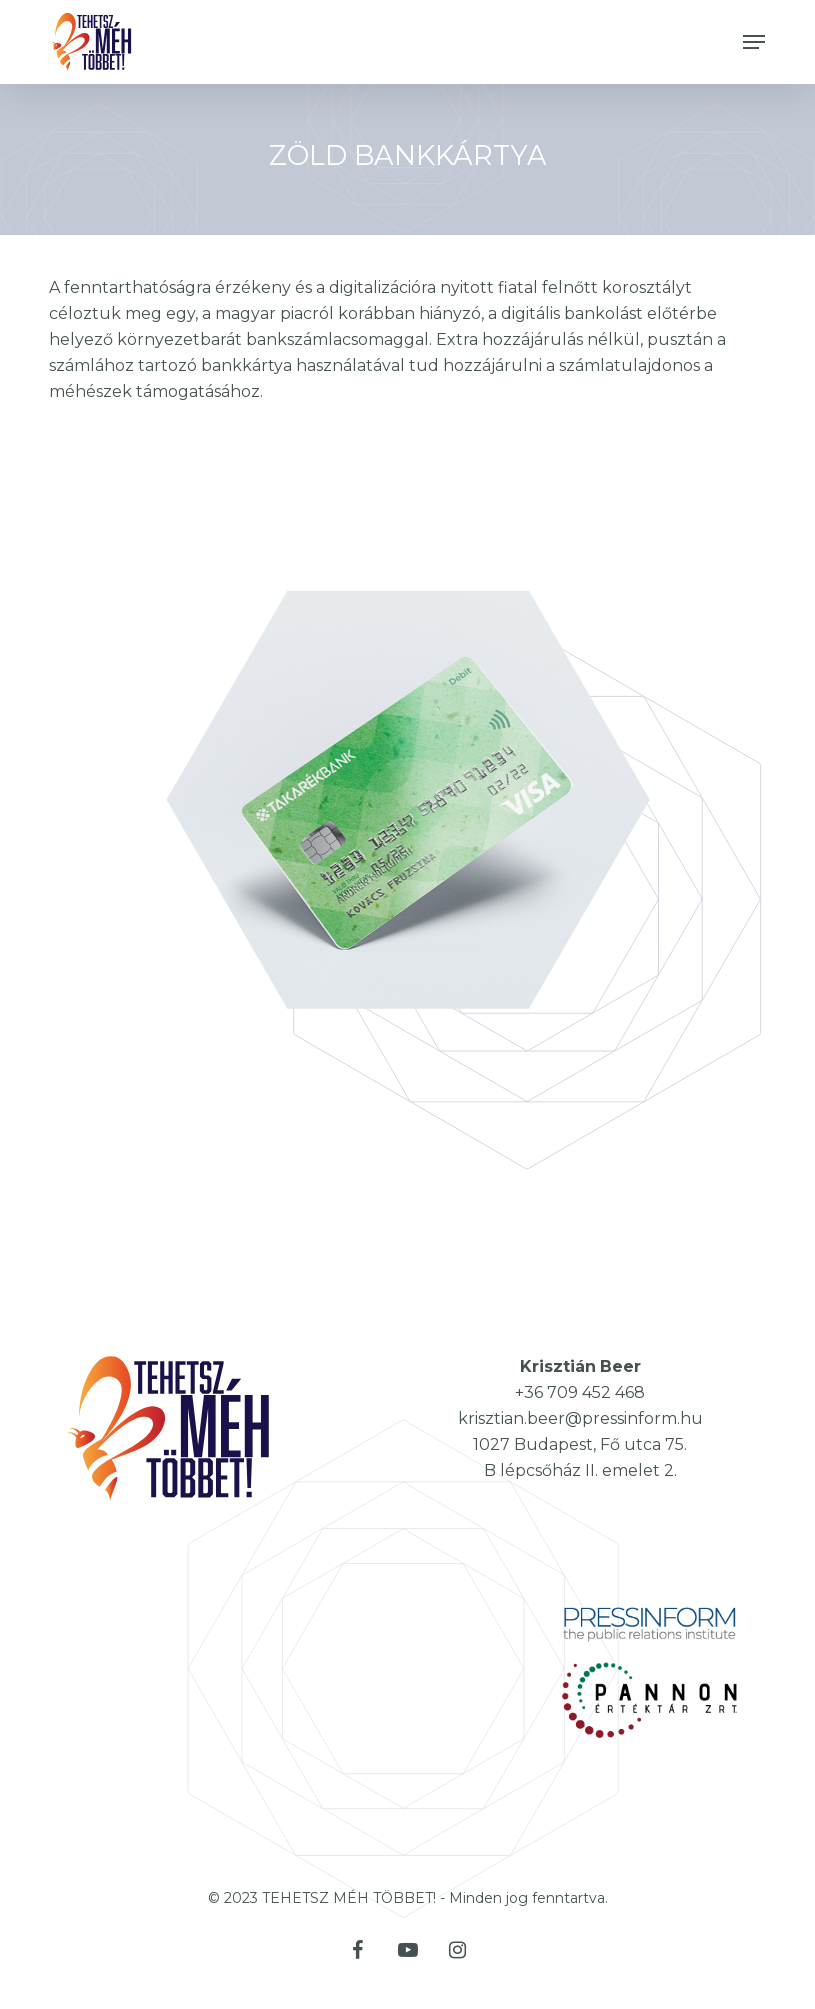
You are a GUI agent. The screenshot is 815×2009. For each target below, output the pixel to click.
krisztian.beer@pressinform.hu (580, 1418)
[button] (754, 42)
